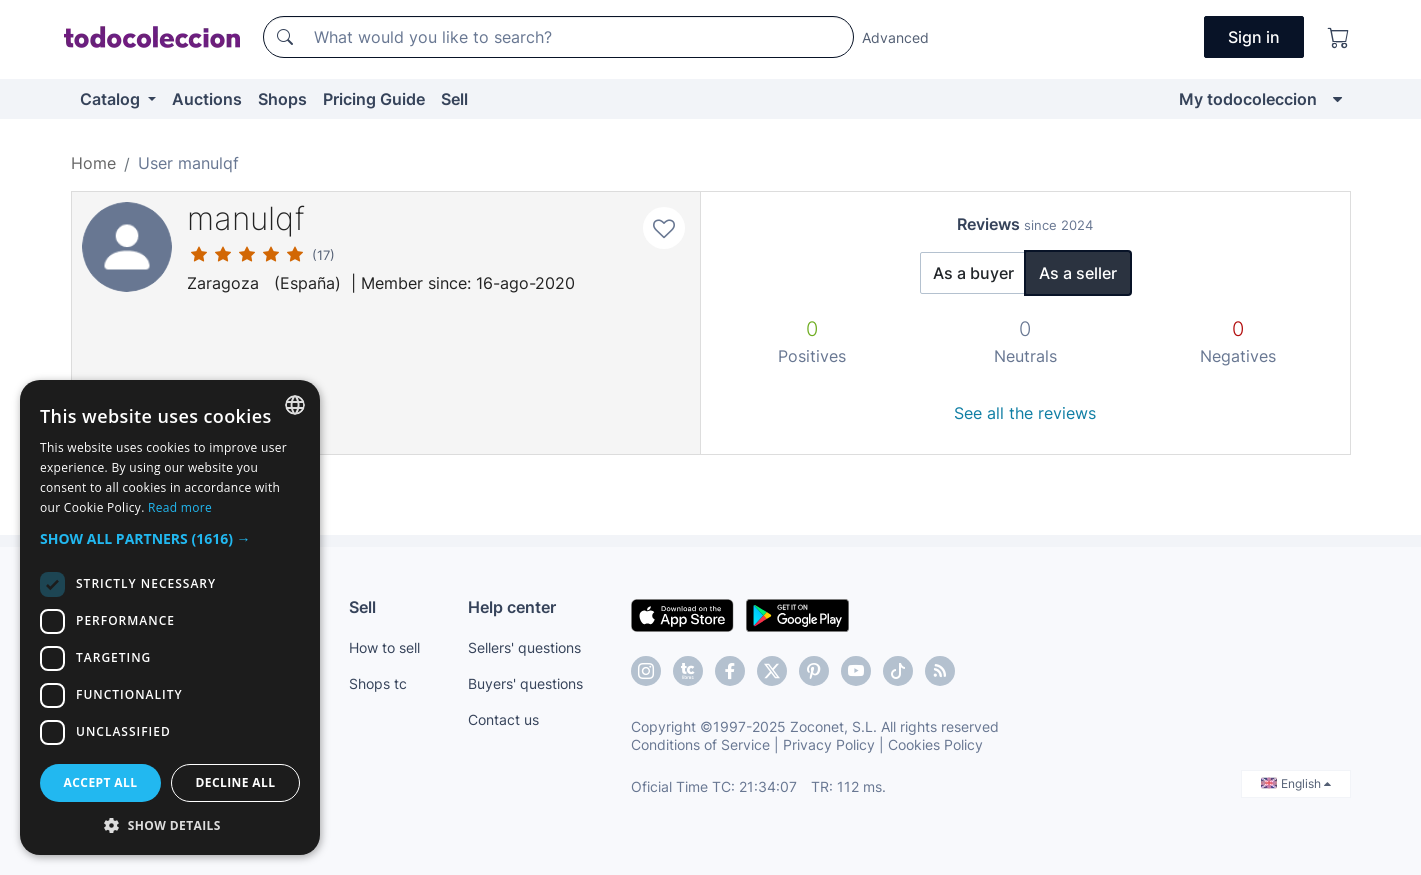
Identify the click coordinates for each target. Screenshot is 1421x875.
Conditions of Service (700, 744)
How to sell (384, 647)
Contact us (503, 719)
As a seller (1078, 273)
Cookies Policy (935, 744)
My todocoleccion (1248, 99)
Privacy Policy (829, 744)
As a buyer (973, 273)
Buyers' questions (525, 683)
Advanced (895, 37)
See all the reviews (1025, 413)
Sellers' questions (524, 647)
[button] (170, 538)
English (1296, 783)
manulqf (246, 218)
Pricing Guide (374, 99)
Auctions (207, 99)
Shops (282, 99)
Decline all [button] (236, 782)
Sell (454, 99)
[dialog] (170, 617)
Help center (512, 607)
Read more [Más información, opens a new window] (180, 507)
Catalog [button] (112, 99)
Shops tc (378, 683)
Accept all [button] (101, 782)
